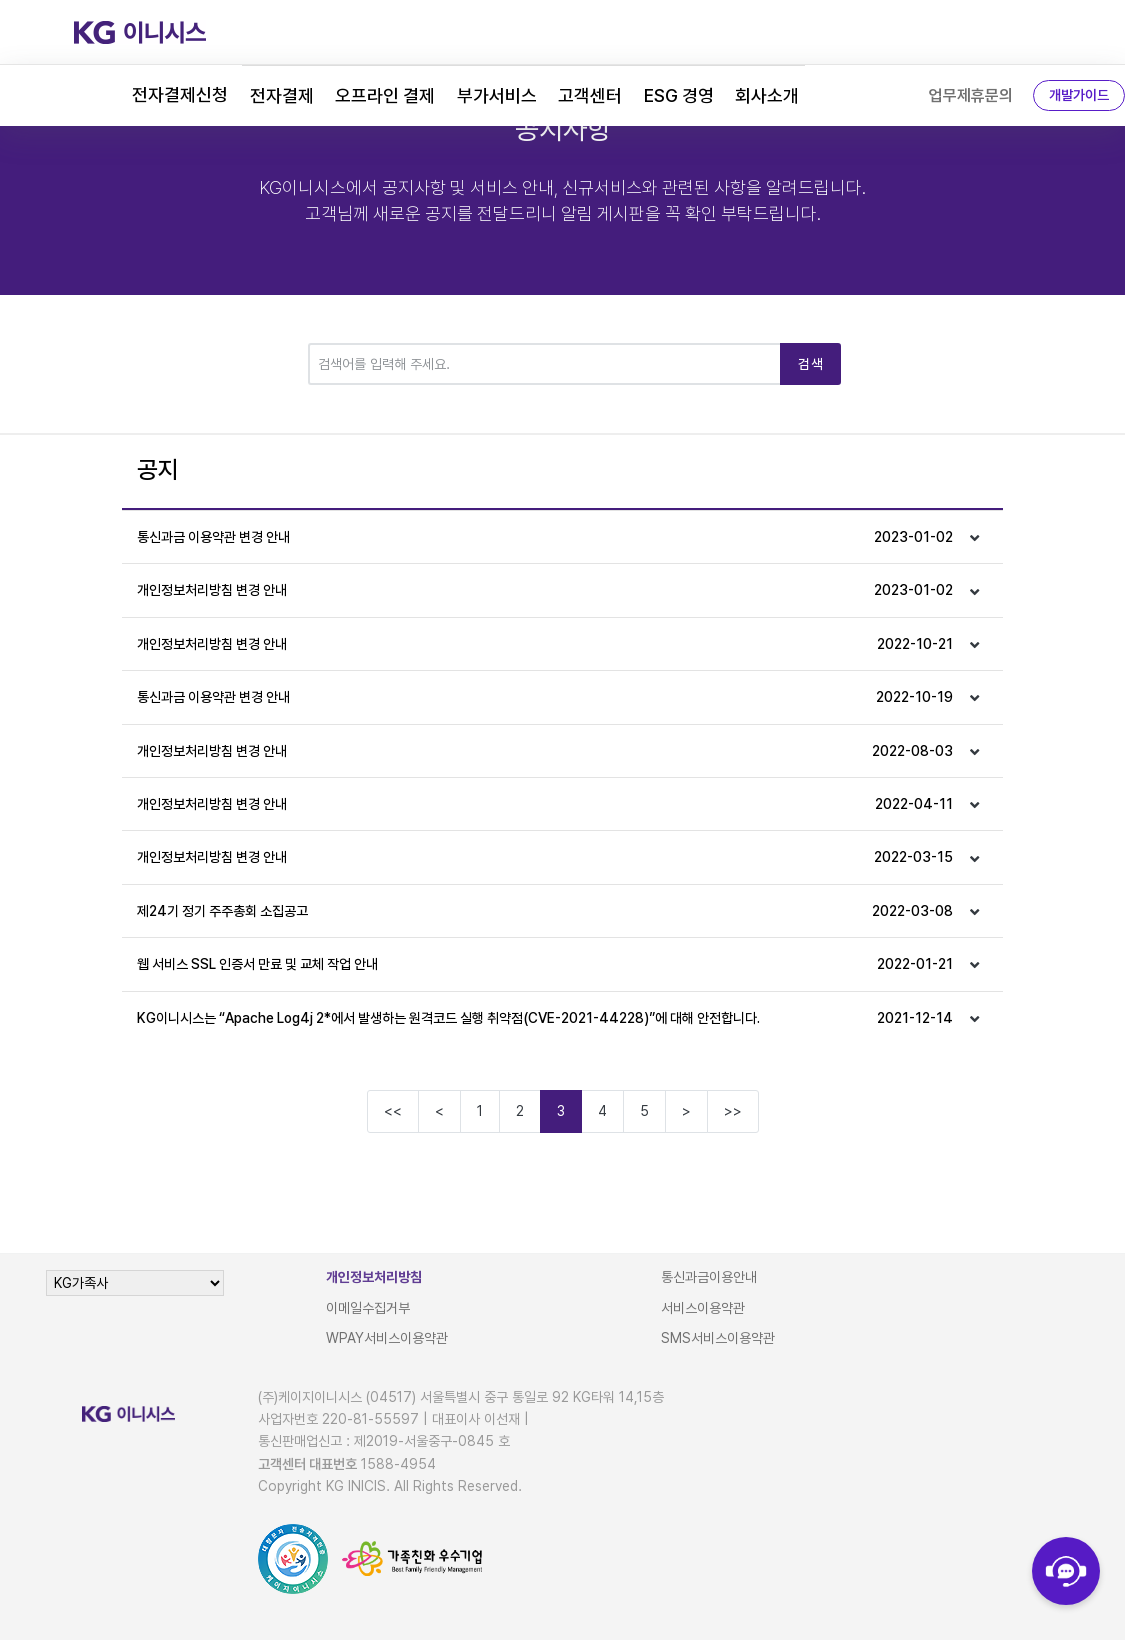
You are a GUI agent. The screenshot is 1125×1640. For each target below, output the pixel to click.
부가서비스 (497, 95)
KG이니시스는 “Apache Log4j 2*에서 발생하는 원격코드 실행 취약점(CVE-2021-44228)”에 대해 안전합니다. (545, 1018)
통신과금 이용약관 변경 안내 (545, 537)
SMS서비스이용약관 (718, 1338)
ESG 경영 (679, 95)
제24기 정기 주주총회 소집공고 (545, 911)
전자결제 (282, 95)
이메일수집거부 (368, 1308)
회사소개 (767, 95)
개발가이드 (1079, 95)
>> (733, 1111)
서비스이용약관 (703, 1308)
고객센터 (590, 95)
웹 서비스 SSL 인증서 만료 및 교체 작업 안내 (545, 964)
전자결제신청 (180, 94)
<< (393, 1111)
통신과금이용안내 (709, 1277)
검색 (810, 364)
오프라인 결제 (385, 95)
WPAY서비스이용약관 (387, 1338)
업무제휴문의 (971, 95)
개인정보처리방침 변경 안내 (545, 590)
